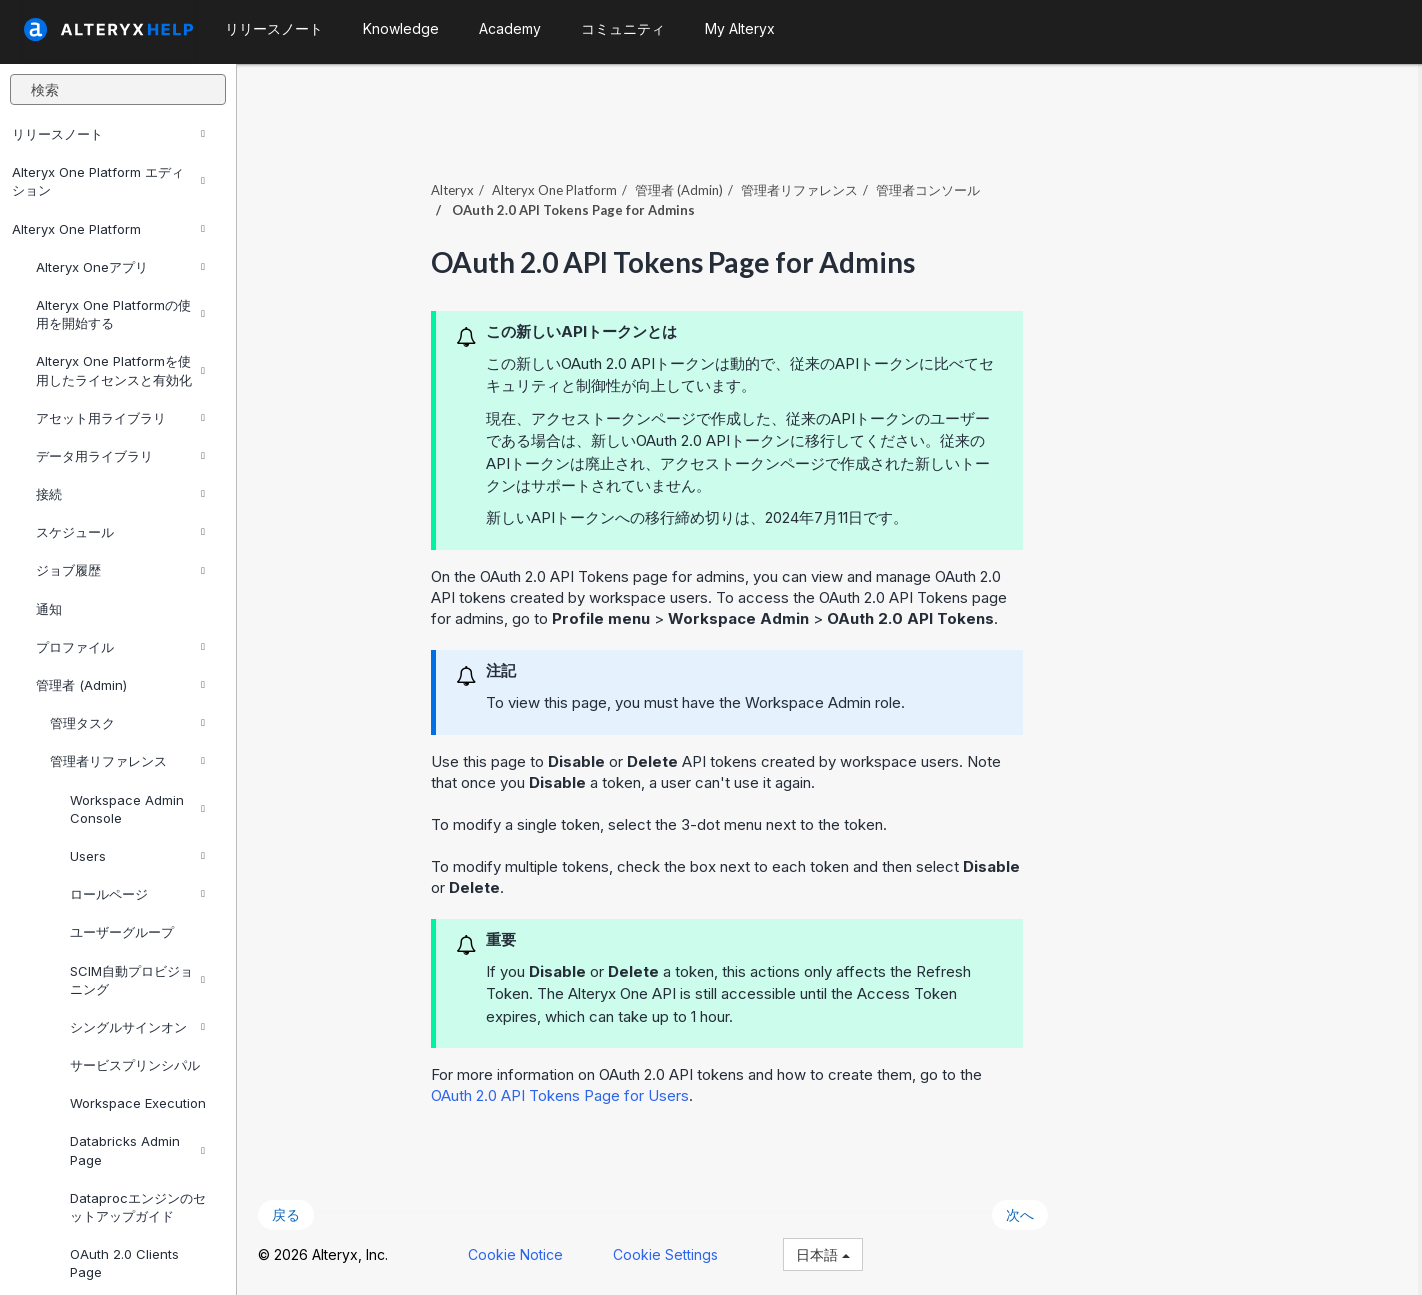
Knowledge (401, 28)
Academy (510, 28)
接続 (120, 494)
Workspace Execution (138, 1103)
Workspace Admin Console (137, 809)
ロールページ (137, 894)
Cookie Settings (669, 1253)
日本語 (827, 1253)
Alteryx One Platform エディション (108, 181)
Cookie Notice (519, 1253)
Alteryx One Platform (108, 229)
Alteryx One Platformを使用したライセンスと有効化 (120, 370)
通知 (49, 609)
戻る (290, 1213)
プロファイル (120, 647)
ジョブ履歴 (120, 570)
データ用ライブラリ (120, 456)
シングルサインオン (137, 1027)
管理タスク (127, 723)
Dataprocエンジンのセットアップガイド (138, 1207)
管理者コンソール (932, 189)
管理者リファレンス (127, 761)
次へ (1024, 1213)
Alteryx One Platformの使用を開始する (120, 314)
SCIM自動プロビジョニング (137, 980)
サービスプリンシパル (135, 1065)
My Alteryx (740, 28)
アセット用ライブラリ (120, 418)
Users (137, 856)
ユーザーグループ (122, 932)
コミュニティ (623, 28)
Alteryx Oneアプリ (120, 267)
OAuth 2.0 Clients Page (124, 1263)
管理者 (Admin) (120, 685)
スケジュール (120, 532)
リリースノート (108, 134)
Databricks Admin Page (137, 1150)
